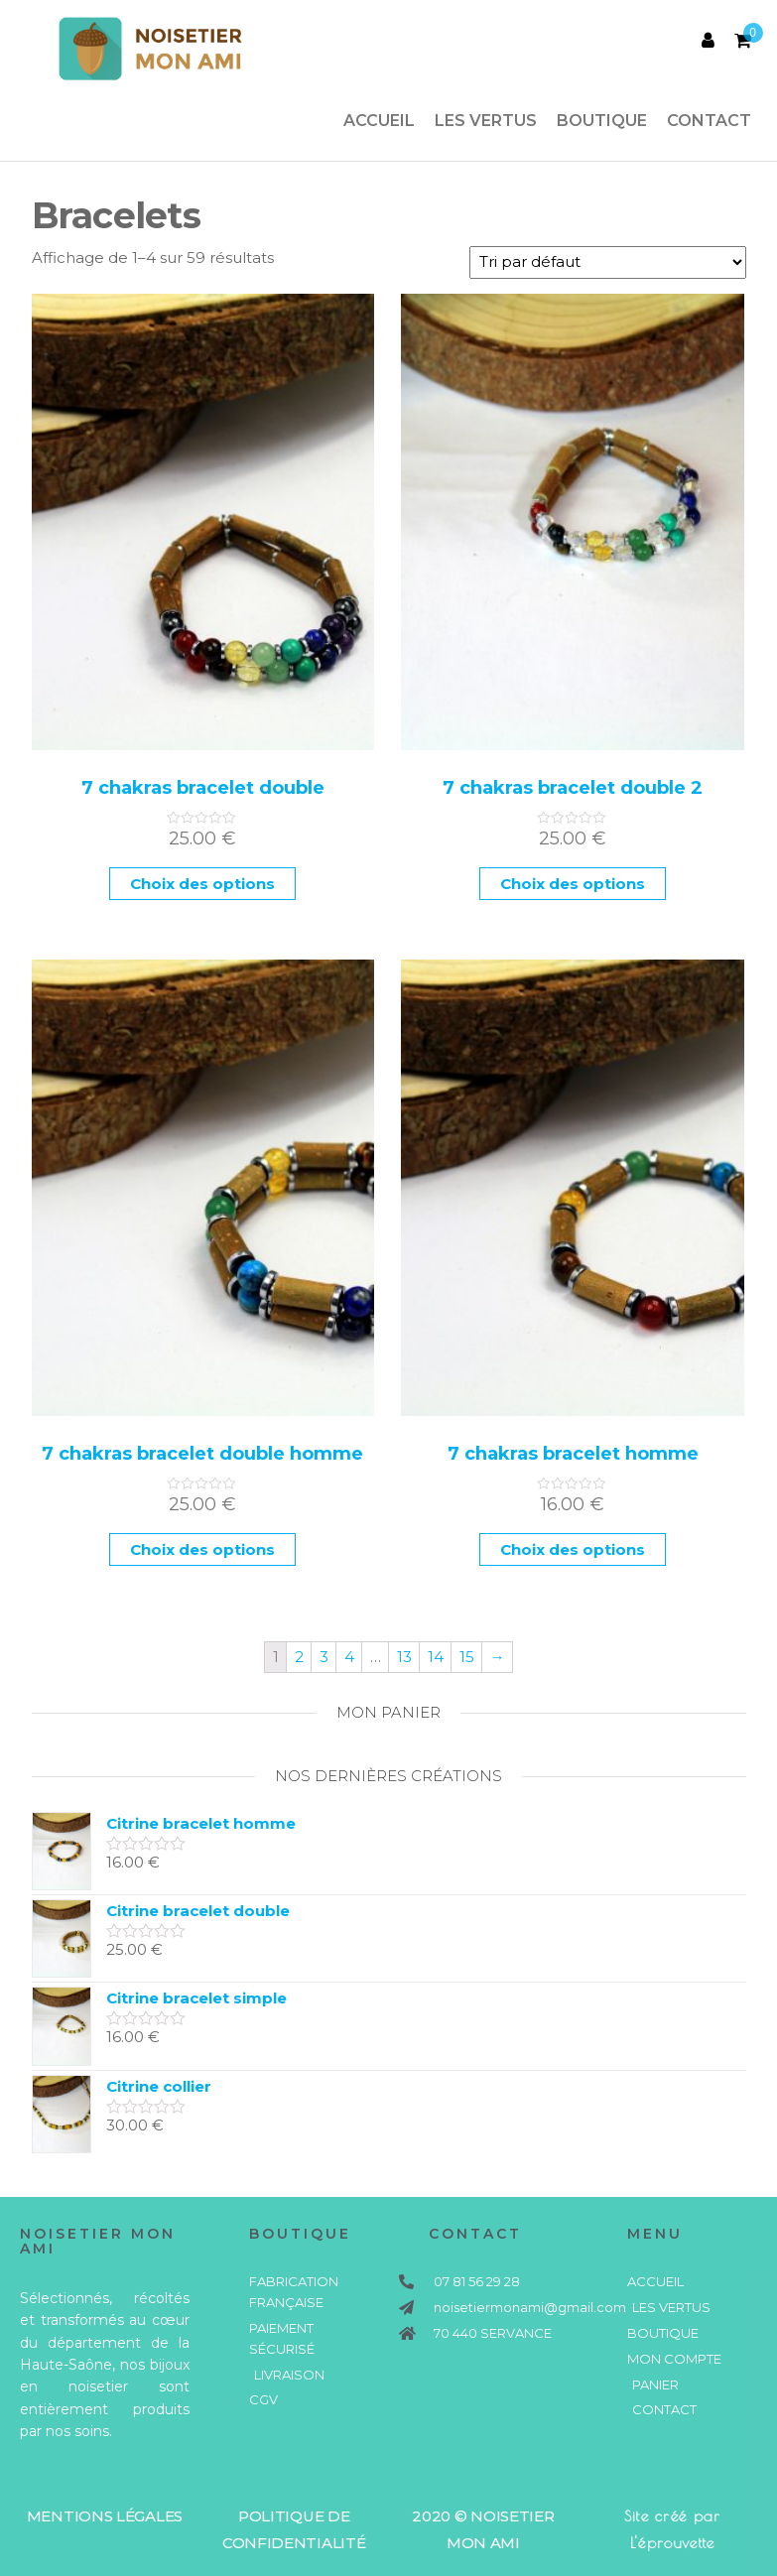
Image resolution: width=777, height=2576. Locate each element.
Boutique (602, 120)
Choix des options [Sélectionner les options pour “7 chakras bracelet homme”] (572, 1549)
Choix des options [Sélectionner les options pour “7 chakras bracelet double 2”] (572, 883)
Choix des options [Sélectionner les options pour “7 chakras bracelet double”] (202, 883)
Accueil (379, 120)
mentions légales (105, 2516)
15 (466, 1656)
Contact (709, 120)
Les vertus (486, 120)
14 (436, 1656)
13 (404, 1656)
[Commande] (607, 262)
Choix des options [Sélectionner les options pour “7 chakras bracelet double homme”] (202, 1549)
